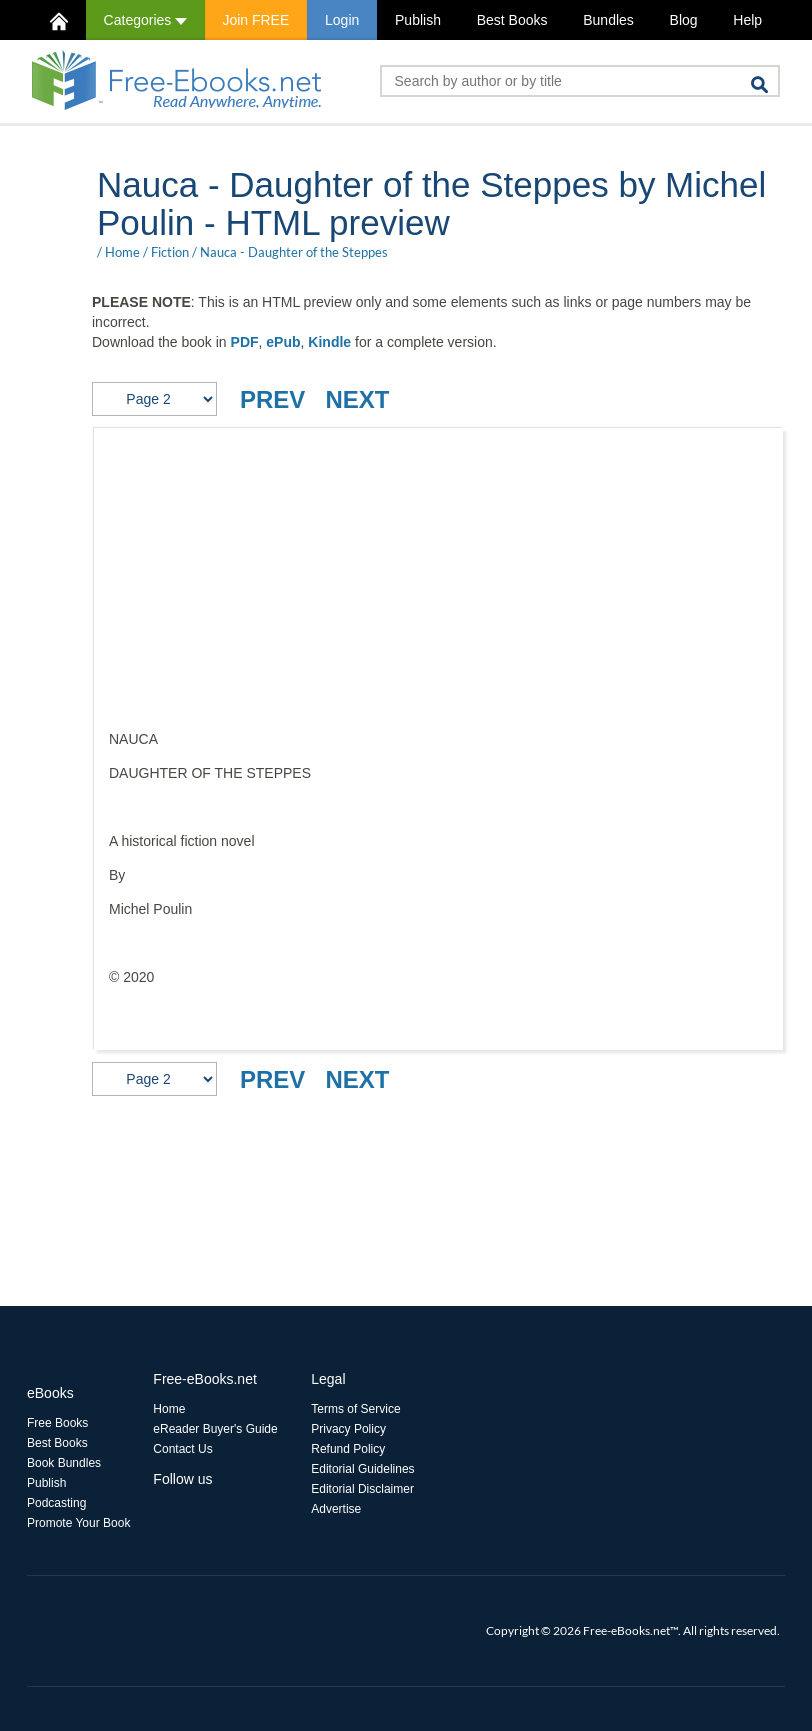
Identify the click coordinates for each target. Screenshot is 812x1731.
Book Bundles (64, 1463)
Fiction (170, 252)
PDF (245, 342)
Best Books (512, 20)
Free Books (57, 1423)
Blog (684, 20)
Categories (145, 20)
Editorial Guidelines (362, 1469)
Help (747, 20)
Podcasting (56, 1503)
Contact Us (182, 1449)
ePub (283, 342)
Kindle (329, 342)
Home (122, 252)
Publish (418, 20)
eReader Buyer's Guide (215, 1429)
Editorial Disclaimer (362, 1489)
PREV (272, 399)
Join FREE (255, 20)
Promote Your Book (78, 1523)
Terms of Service (355, 1409)
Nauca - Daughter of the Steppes (294, 252)
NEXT (357, 399)
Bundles (608, 20)
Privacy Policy (348, 1429)
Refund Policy (348, 1449)
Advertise (336, 1509)
